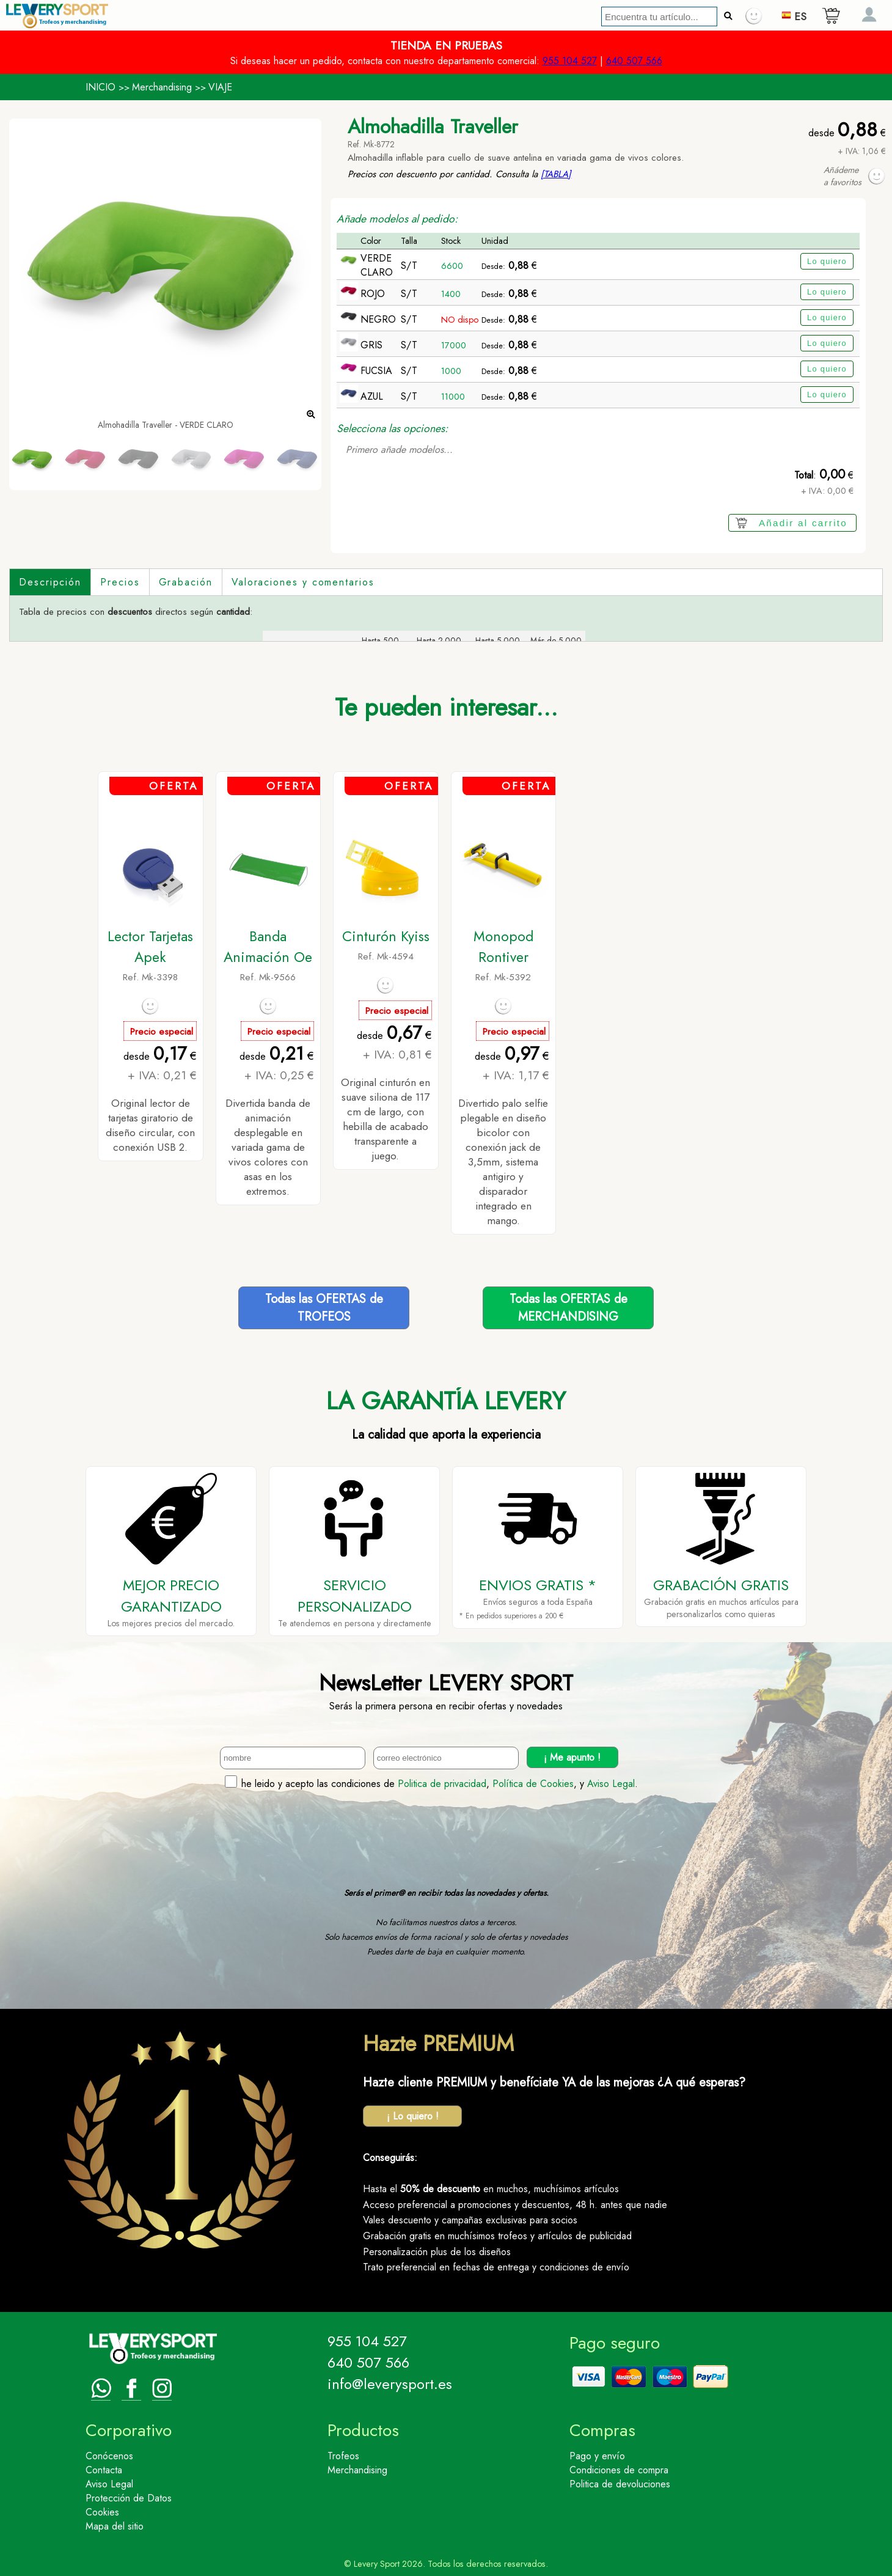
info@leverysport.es (389, 2383)
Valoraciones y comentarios (303, 582)
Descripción (50, 582)
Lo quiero (827, 261)
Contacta (104, 2470)
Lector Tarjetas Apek (150, 946)
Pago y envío (597, 2456)
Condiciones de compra (618, 2470)
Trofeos (343, 2456)
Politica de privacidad (442, 1784)
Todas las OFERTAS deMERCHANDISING (568, 1308)
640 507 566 (634, 61)
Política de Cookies (533, 1784)
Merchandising (162, 87)
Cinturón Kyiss (386, 936)
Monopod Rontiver (503, 946)
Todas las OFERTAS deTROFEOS (324, 1308)
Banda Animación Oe (268, 946)
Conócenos (109, 2456)
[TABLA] (556, 174)
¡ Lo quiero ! (413, 2116)
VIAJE (220, 87)
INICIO (100, 87)
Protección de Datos (129, 2498)
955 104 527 (570, 61)
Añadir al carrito (803, 523)
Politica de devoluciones (619, 2484)
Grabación (186, 582)
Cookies (102, 2512)
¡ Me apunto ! (572, 1757)
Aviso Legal (611, 1784)
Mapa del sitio (115, 2526)
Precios (119, 582)
